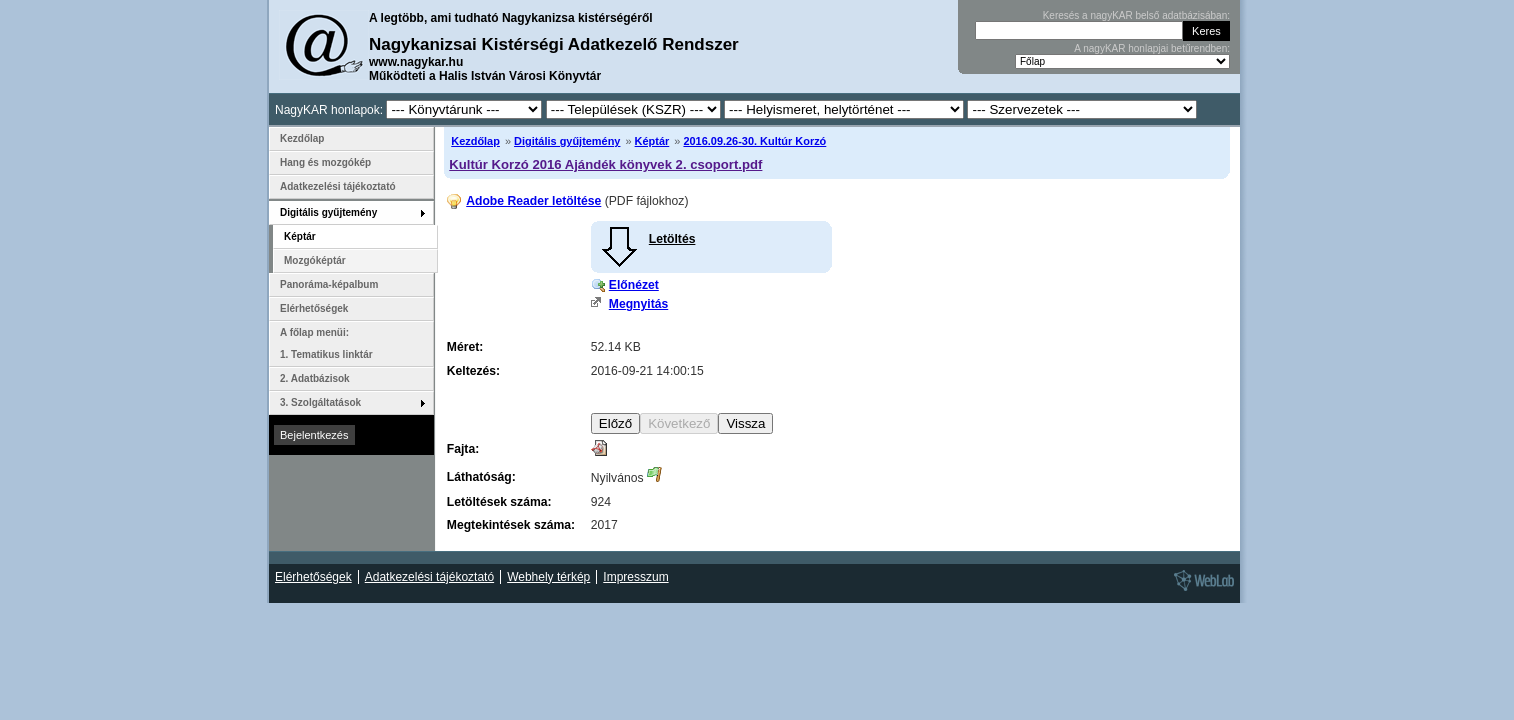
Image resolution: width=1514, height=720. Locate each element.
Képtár (652, 141)
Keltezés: (473, 371)
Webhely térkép (548, 577)
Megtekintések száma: (511, 525)
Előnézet (634, 285)
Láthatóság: (481, 477)
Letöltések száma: (499, 502)
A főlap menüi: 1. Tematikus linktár (326, 343)
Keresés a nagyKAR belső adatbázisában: (1136, 15)
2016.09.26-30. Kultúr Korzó (754, 141)
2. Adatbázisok (315, 378)
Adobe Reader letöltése (533, 201)
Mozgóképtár (315, 260)
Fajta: (463, 449)
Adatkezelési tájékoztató (338, 186)
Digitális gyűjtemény (567, 141)
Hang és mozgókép (325, 162)
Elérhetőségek (314, 308)
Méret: (465, 347)
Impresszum (635, 577)
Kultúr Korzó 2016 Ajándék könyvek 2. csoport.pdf (605, 164)
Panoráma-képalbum (329, 284)
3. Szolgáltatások (320, 402)
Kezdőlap (475, 141)
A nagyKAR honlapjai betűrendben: (1152, 48)
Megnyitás (638, 304)
